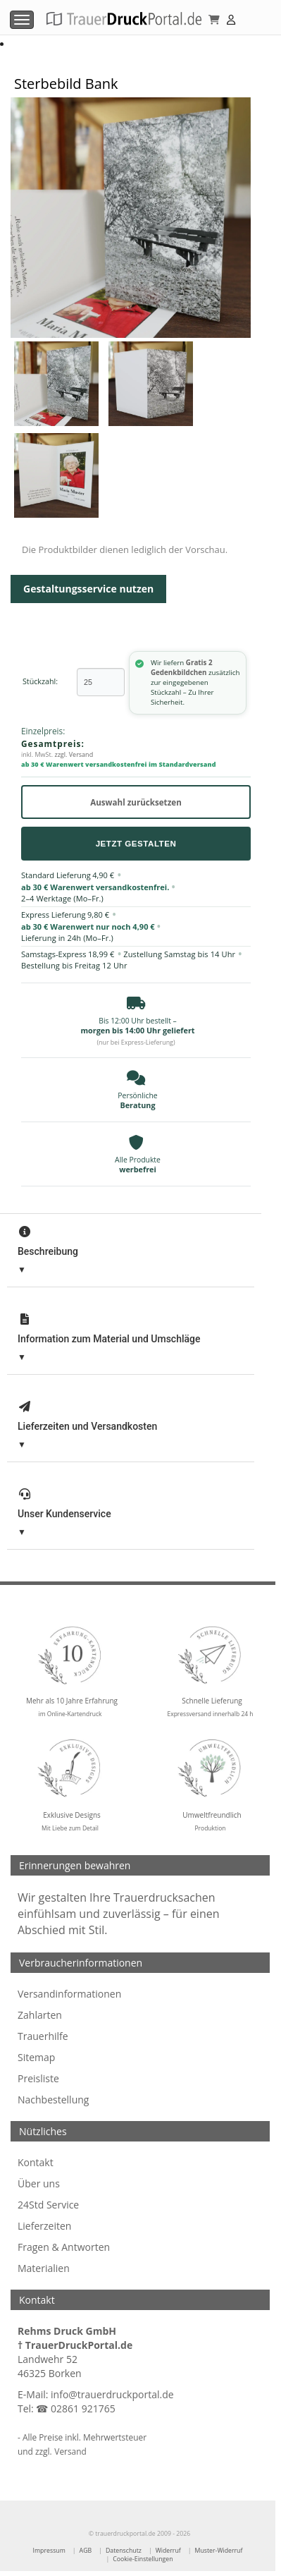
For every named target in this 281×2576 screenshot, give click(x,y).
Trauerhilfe (43, 2036)
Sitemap (36, 2057)
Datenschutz (124, 2550)
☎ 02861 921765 (75, 2408)
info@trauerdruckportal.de (112, 2394)
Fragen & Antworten (64, 2247)
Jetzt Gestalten (136, 843)
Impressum (49, 2550)
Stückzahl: (40, 681)
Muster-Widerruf (219, 2550)
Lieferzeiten (44, 2225)
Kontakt (36, 2162)
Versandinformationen (69, 1993)
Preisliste (38, 2078)
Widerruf (168, 2550)
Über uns (39, 2183)
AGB (86, 2550)
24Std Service (48, 2204)
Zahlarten (40, 2015)
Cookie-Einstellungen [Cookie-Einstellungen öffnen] (143, 2559)
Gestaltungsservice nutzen (88, 588)
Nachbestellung (53, 2099)
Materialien (44, 2268)
